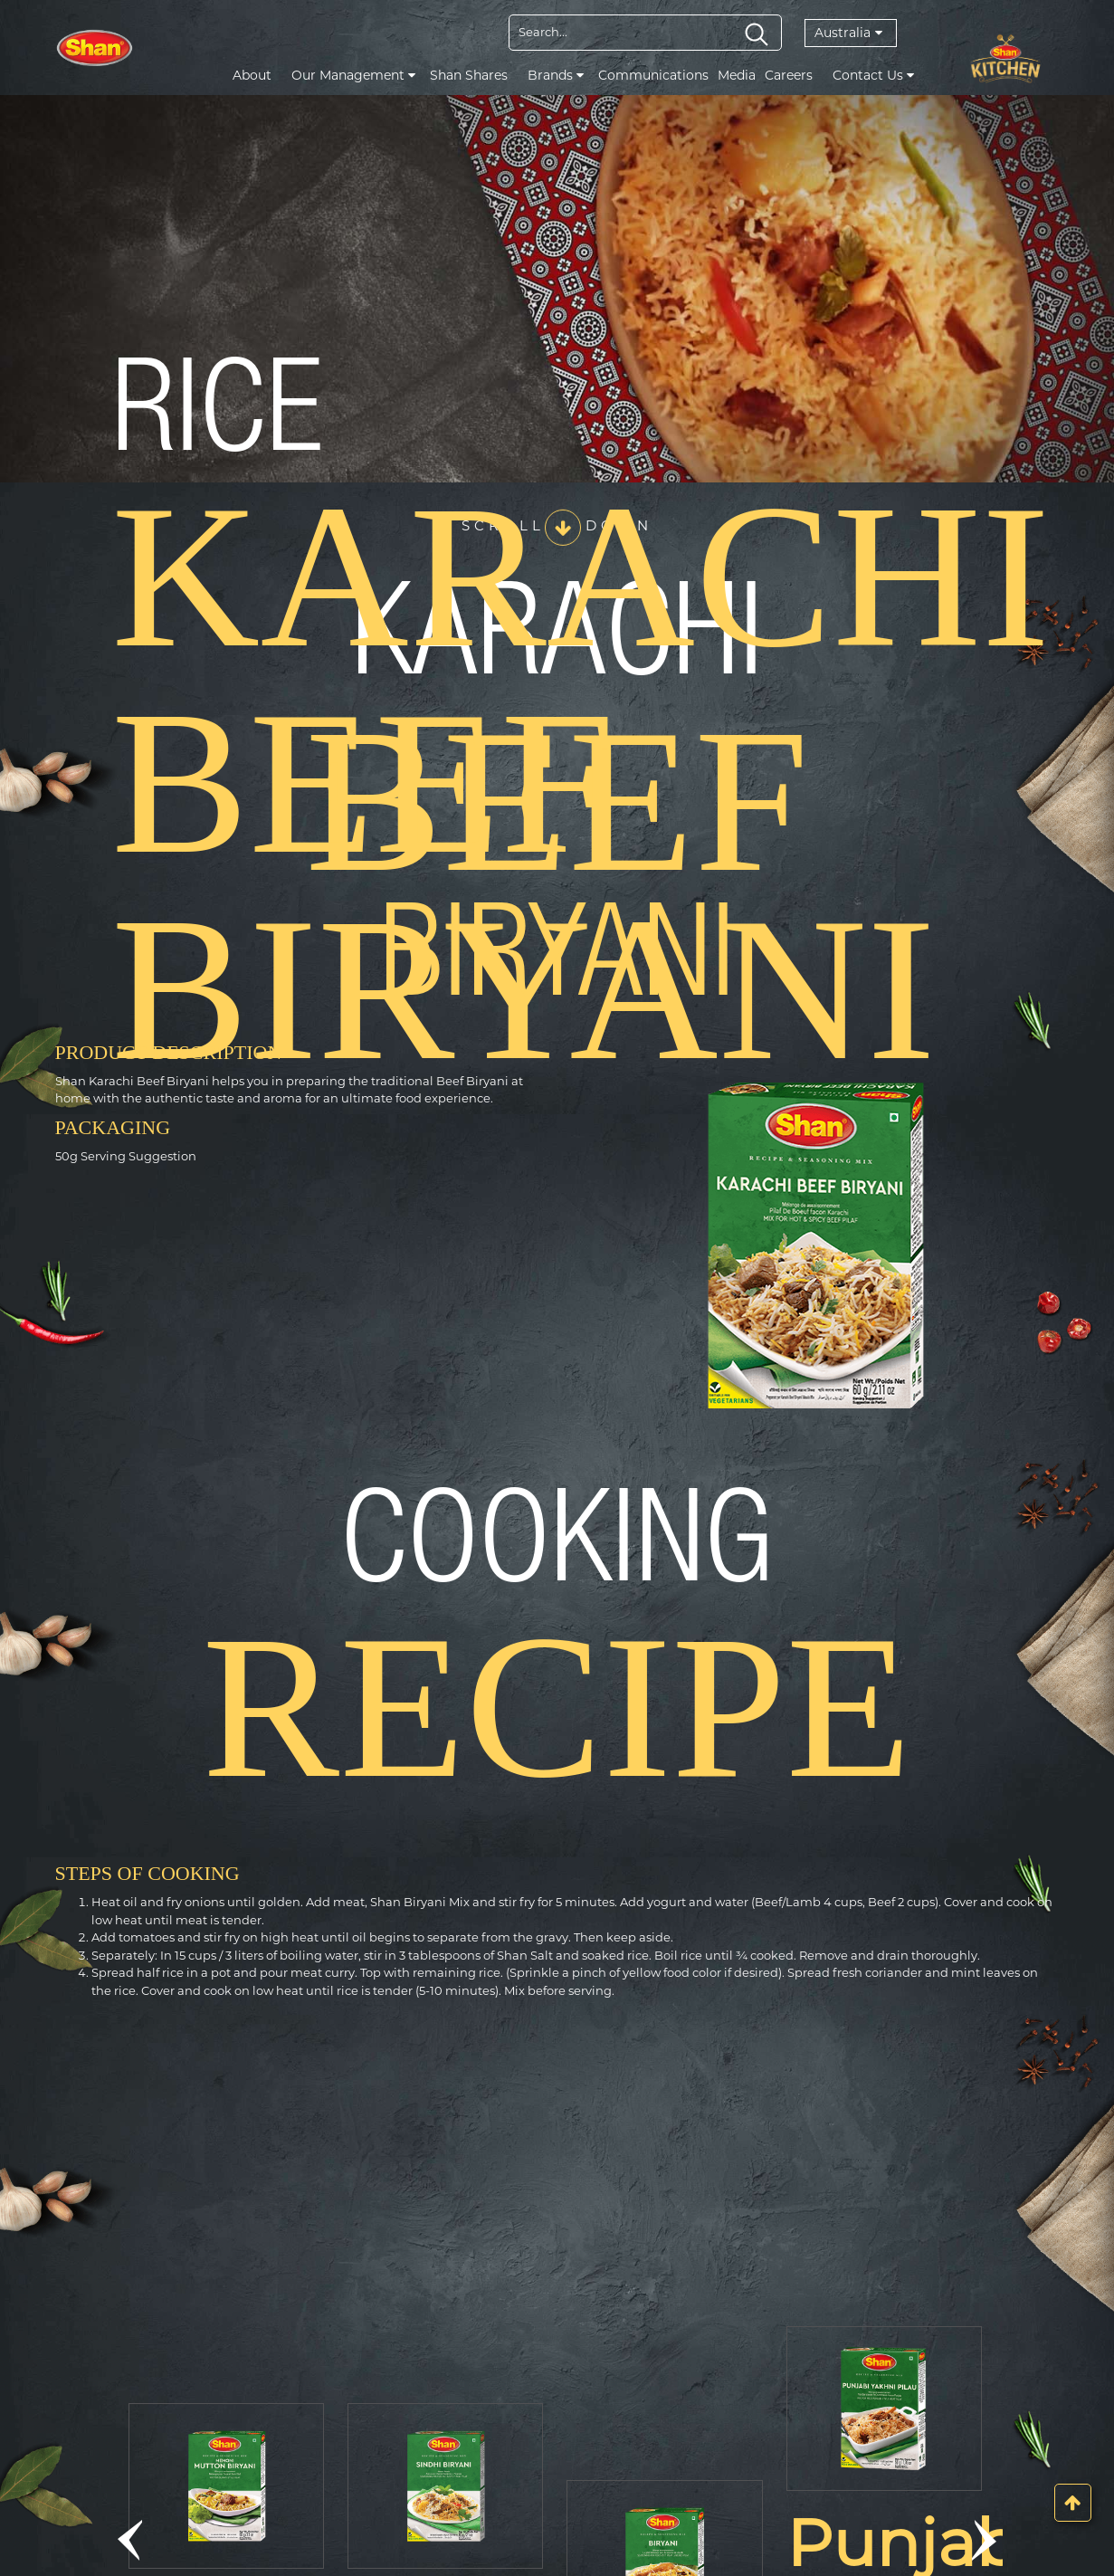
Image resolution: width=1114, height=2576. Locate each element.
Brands (556, 75)
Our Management (353, 75)
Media (737, 75)
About (252, 75)
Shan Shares (469, 75)
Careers (789, 75)
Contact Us (873, 75)
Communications (653, 75)
